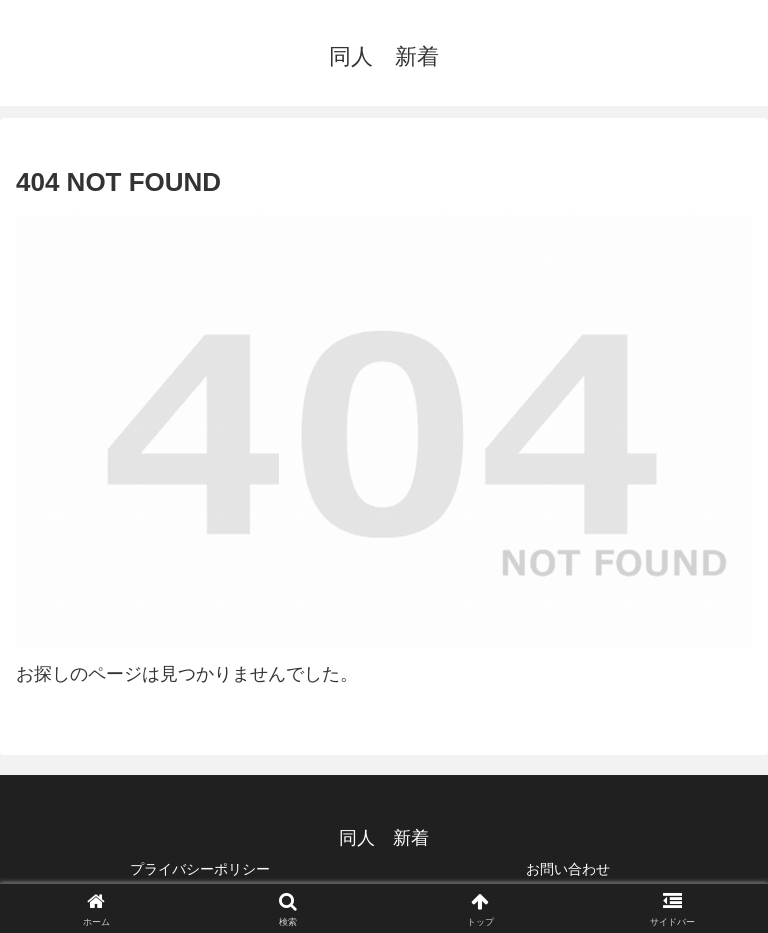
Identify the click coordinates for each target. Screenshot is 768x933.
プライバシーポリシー (200, 869)
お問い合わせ (568, 869)
